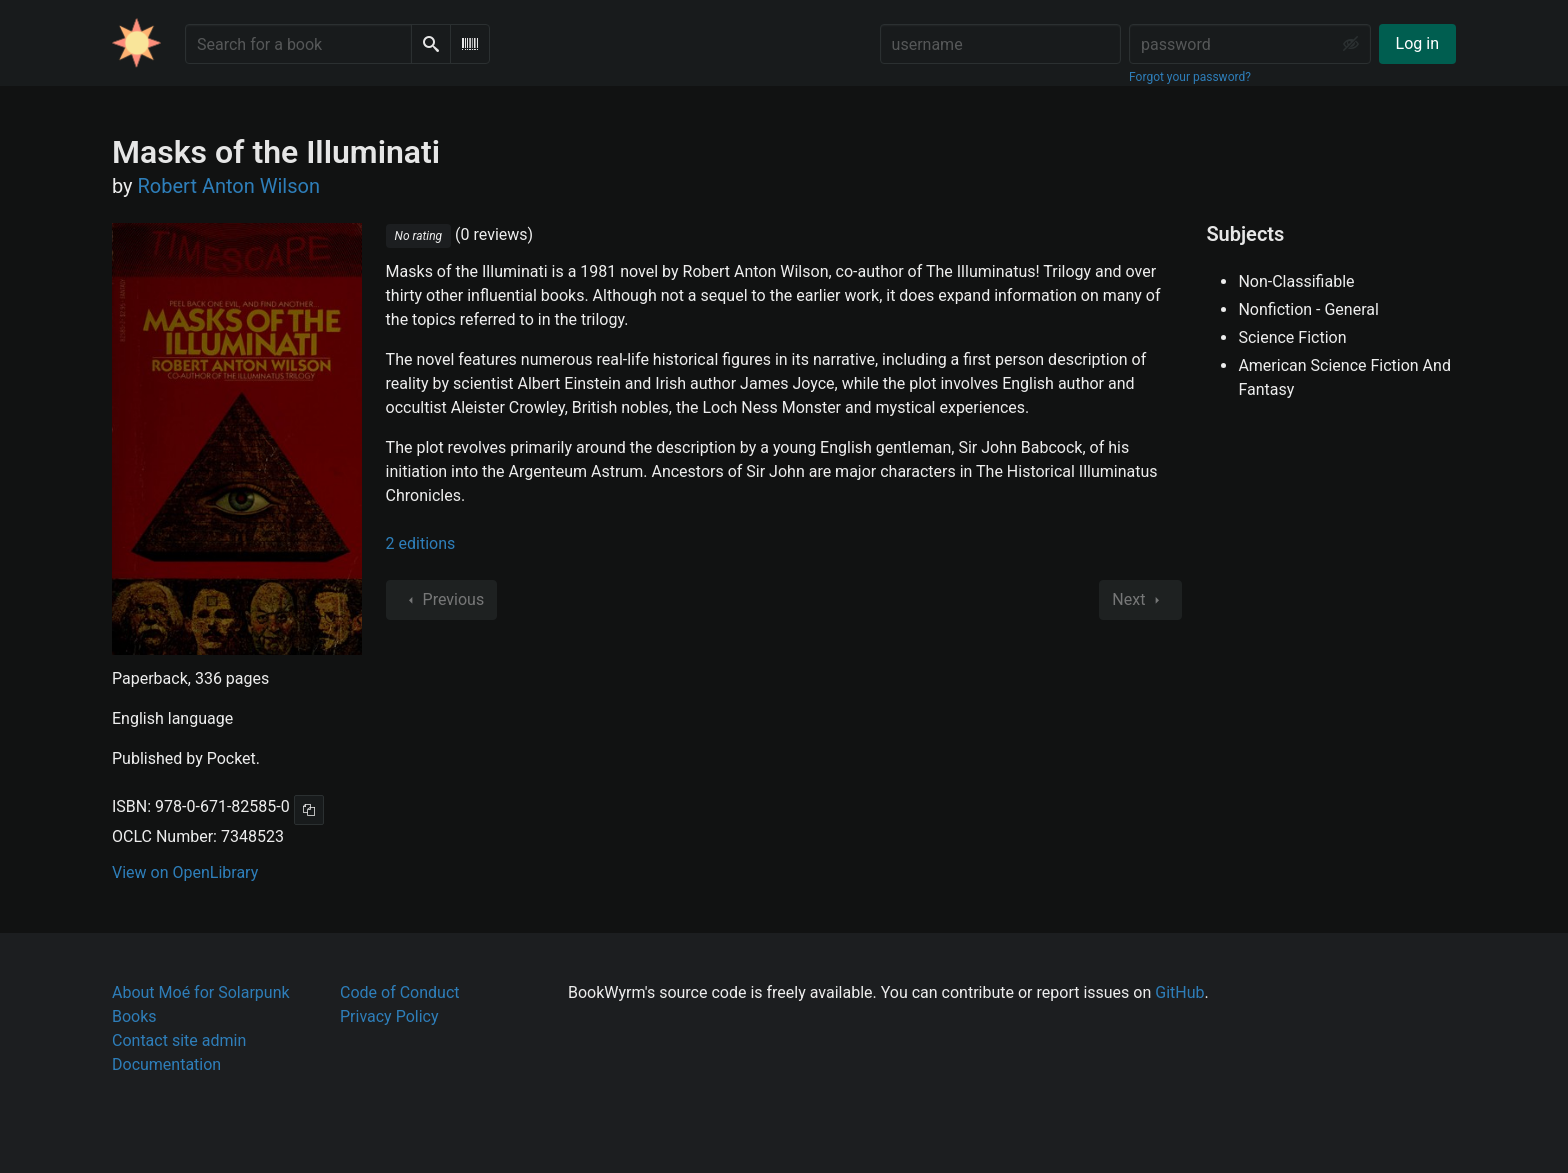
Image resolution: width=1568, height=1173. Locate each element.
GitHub (1179, 992)
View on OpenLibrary (185, 872)
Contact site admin (179, 1040)
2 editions (421, 543)
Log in (1417, 43)
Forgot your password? (1190, 77)
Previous (442, 600)
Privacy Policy (389, 1016)
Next (1140, 600)
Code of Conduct (400, 992)
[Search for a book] (298, 44)
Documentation (166, 1064)
